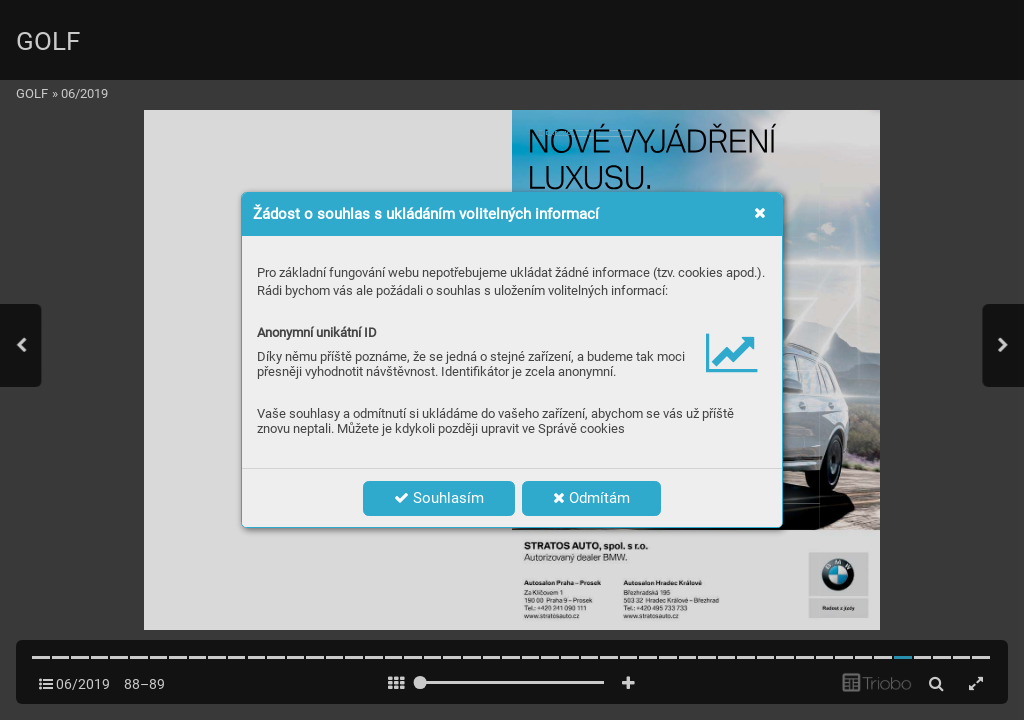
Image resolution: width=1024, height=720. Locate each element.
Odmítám (591, 498)
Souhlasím (439, 498)
